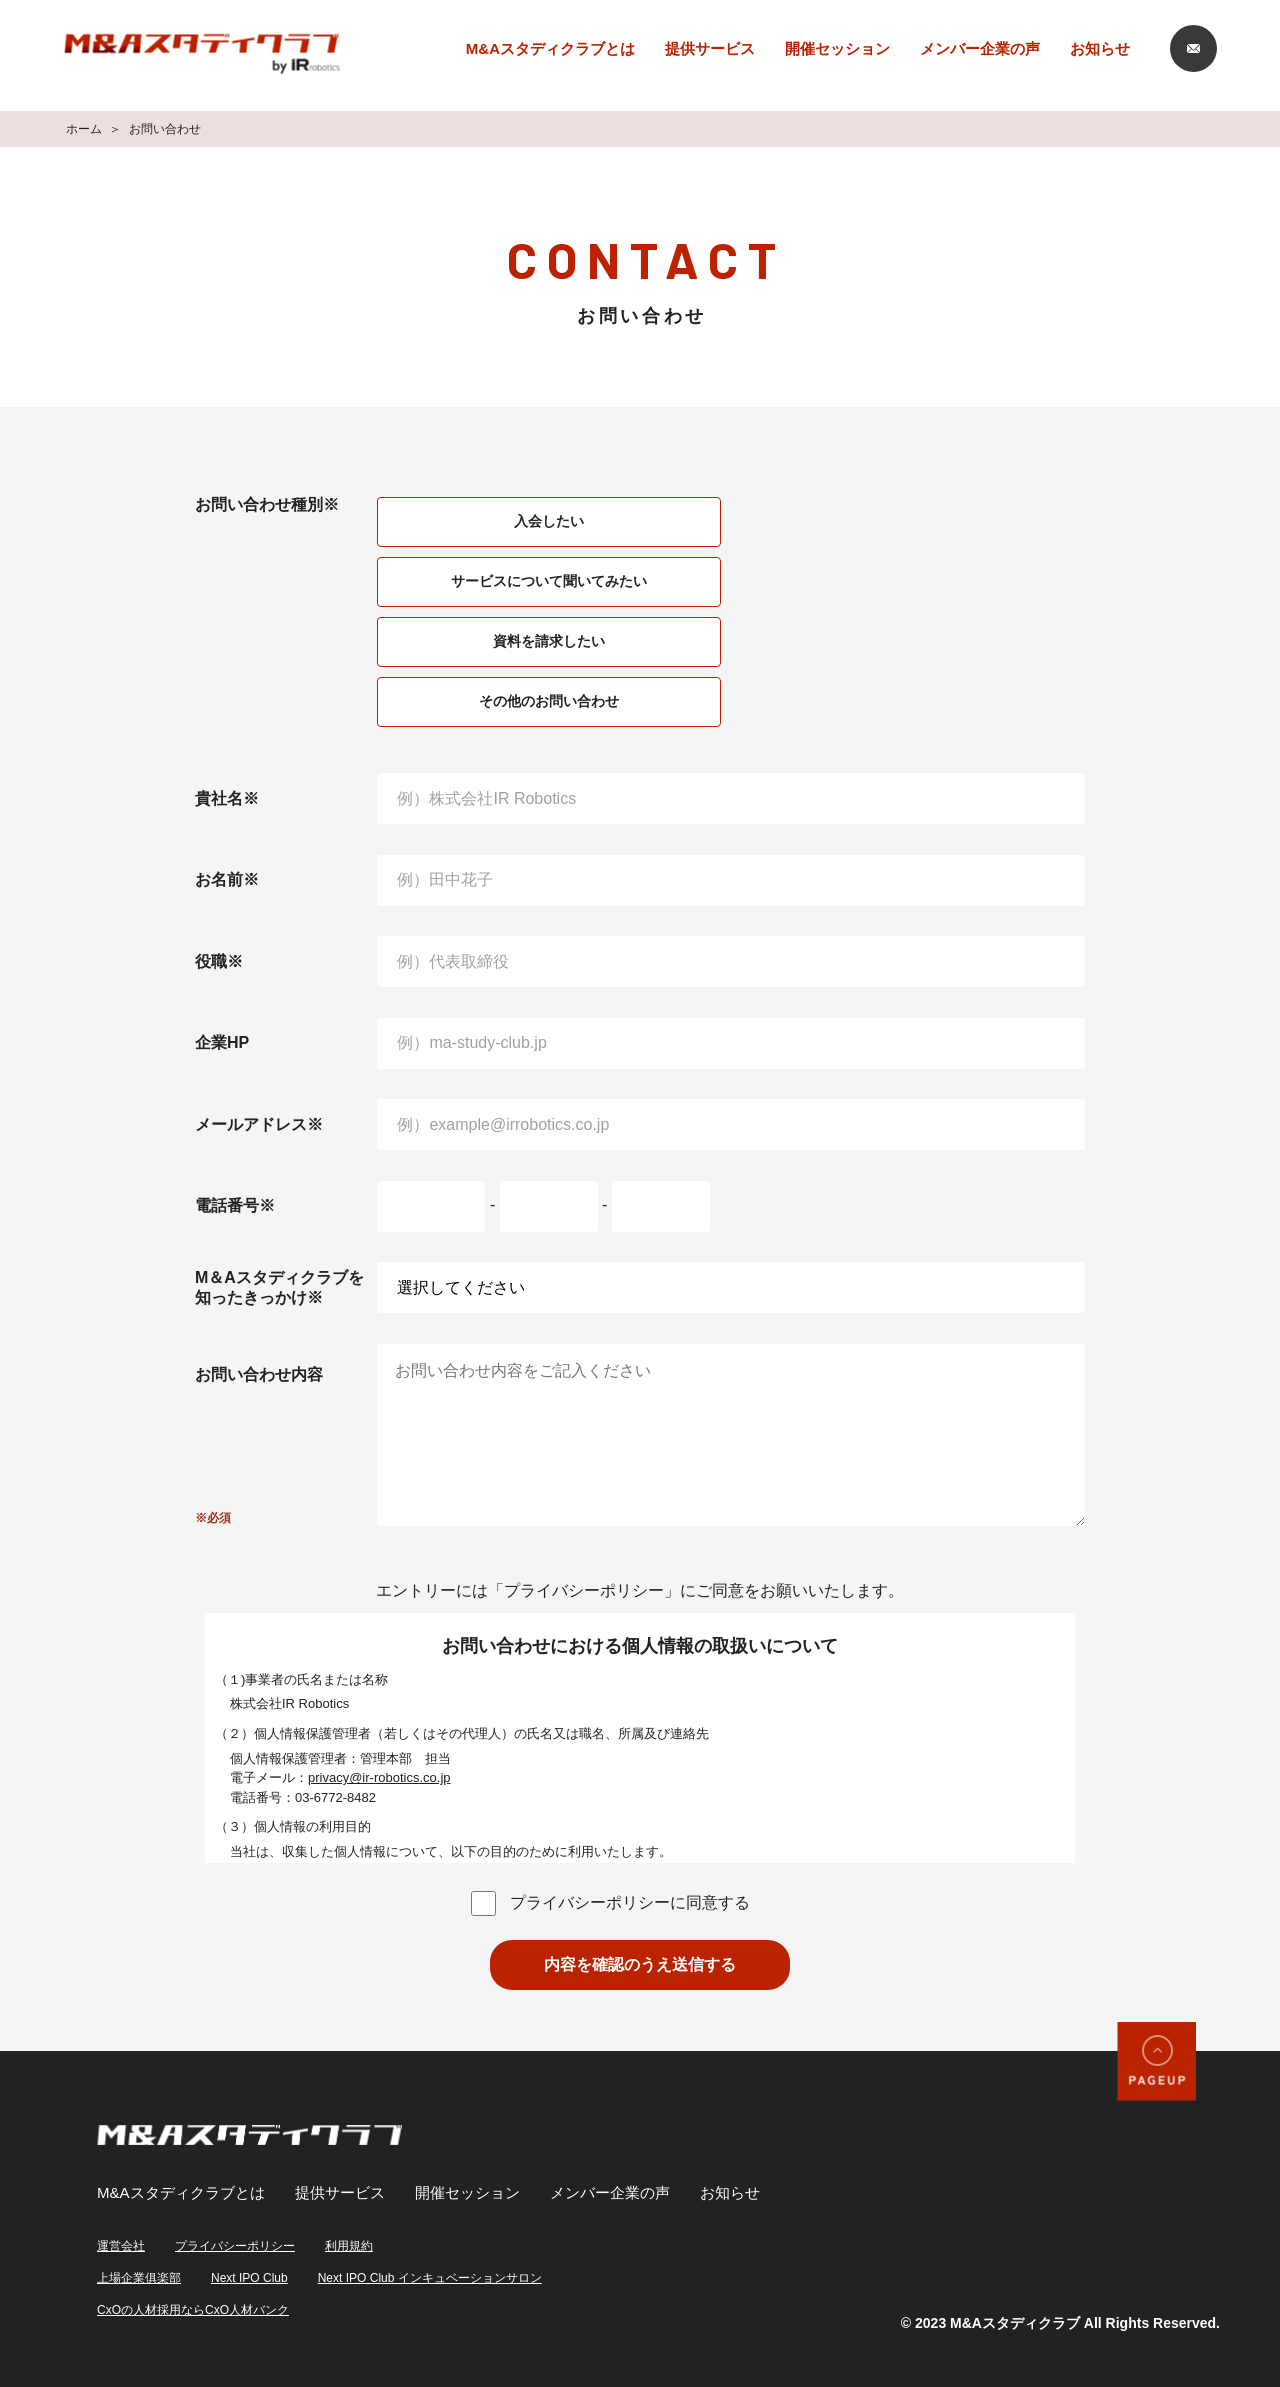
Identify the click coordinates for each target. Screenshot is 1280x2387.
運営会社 (121, 2246)
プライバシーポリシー (235, 2246)
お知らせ (1100, 48)
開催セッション (837, 48)
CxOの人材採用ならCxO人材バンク (193, 2310)
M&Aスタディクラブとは (550, 48)
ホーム (84, 129)
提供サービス (710, 48)
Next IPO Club (249, 2278)
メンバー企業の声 (980, 48)
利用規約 (349, 2246)
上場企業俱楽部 (139, 2278)
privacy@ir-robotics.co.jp (379, 1777)
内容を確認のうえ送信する (640, 1964)
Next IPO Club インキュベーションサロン (430, 2278)
